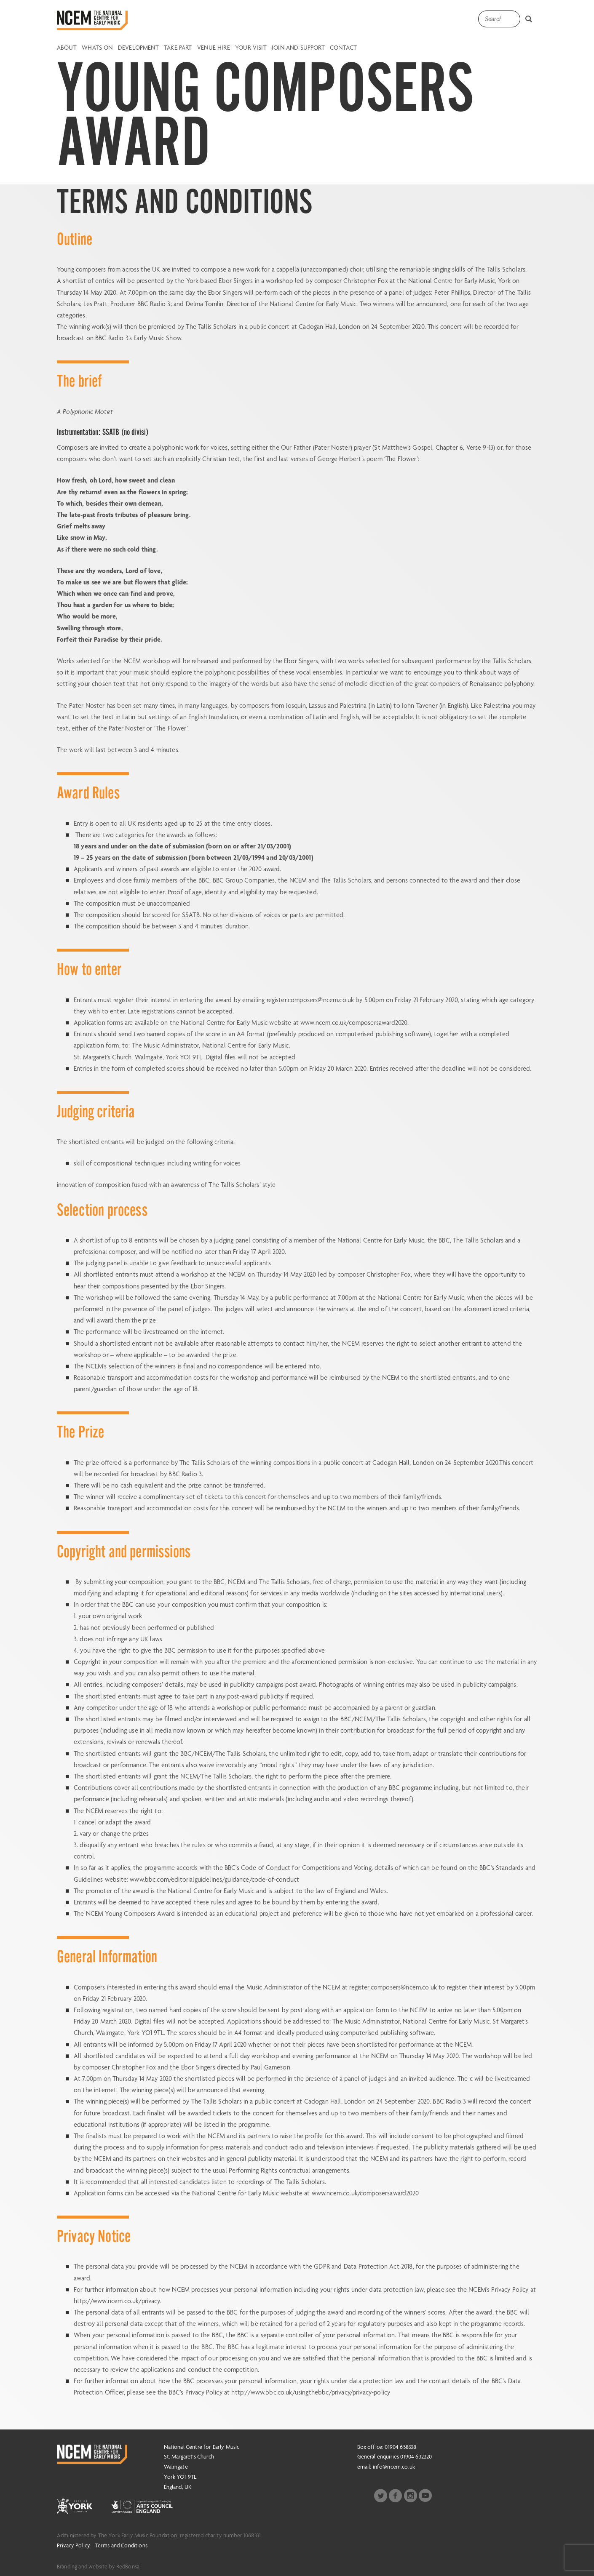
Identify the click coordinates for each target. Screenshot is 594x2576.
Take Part (178, 48)
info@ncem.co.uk (394, 2466)
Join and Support (298, 48)
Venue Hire (213, 48)
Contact (343, 48)
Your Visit (251, 48)
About (67, 48)
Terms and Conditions (121, 2545)
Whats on (97, 48)
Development (138, 48)
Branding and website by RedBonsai (99, 2566)
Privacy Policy (73, 2545)
